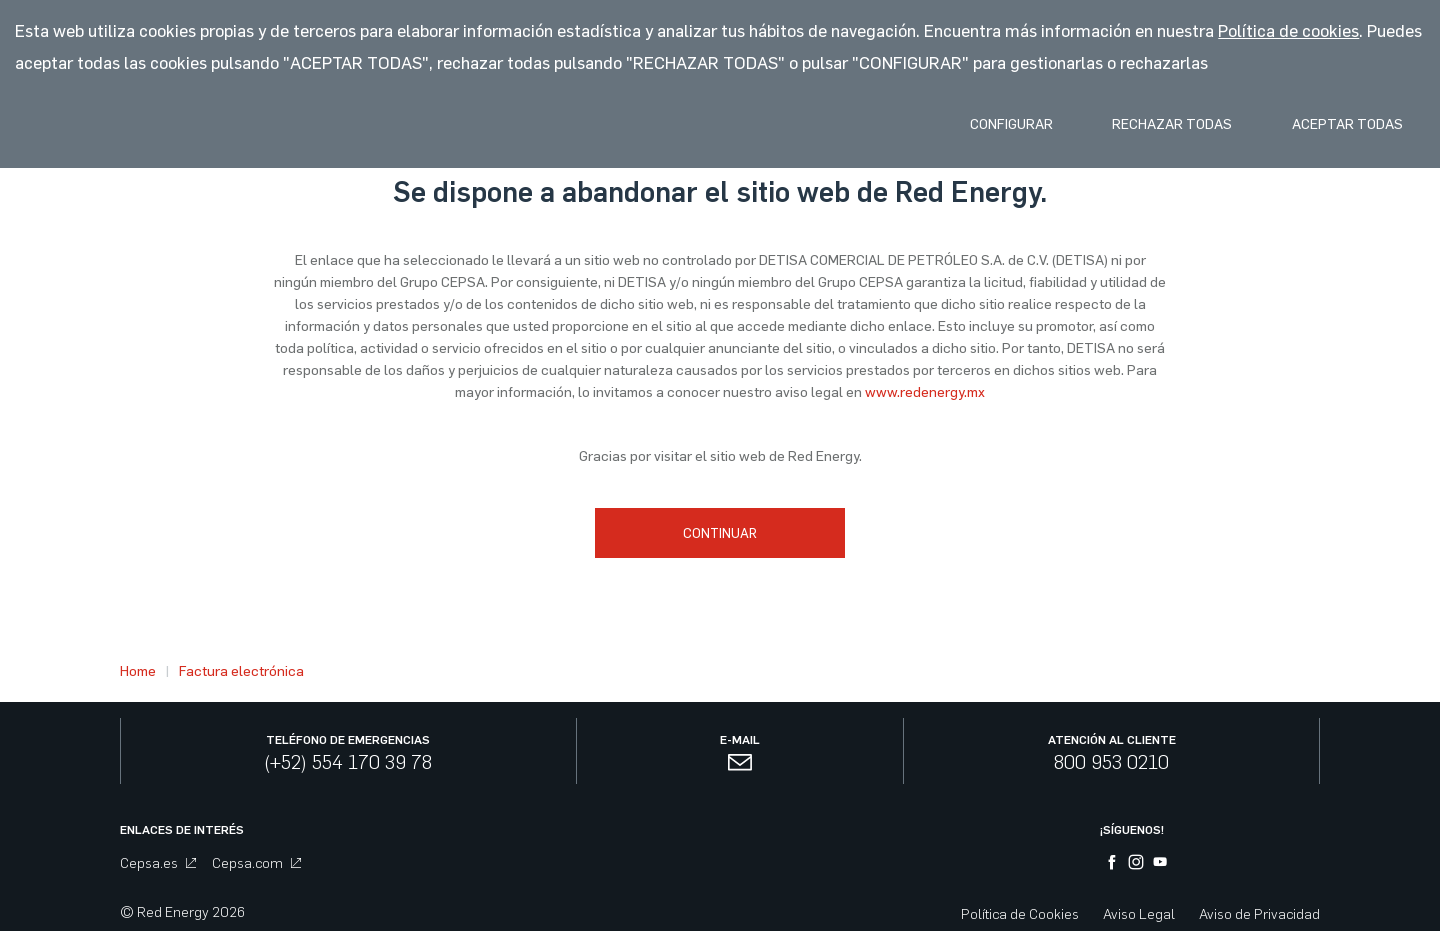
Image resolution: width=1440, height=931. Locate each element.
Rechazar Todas (1154, 126)
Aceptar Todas (1341, 126)
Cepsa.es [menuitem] (158, 856)
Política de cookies (1288, 31)
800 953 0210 (1111, 755)
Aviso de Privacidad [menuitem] (1259, 907)
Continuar (720, 532)
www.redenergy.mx (925, 392)
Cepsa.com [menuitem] (256, 856)
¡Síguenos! (1132, 823)
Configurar (981, 126)
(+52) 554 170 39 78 (348, 755)
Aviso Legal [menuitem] (1139, 907)
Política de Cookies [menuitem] (1020, 907)
